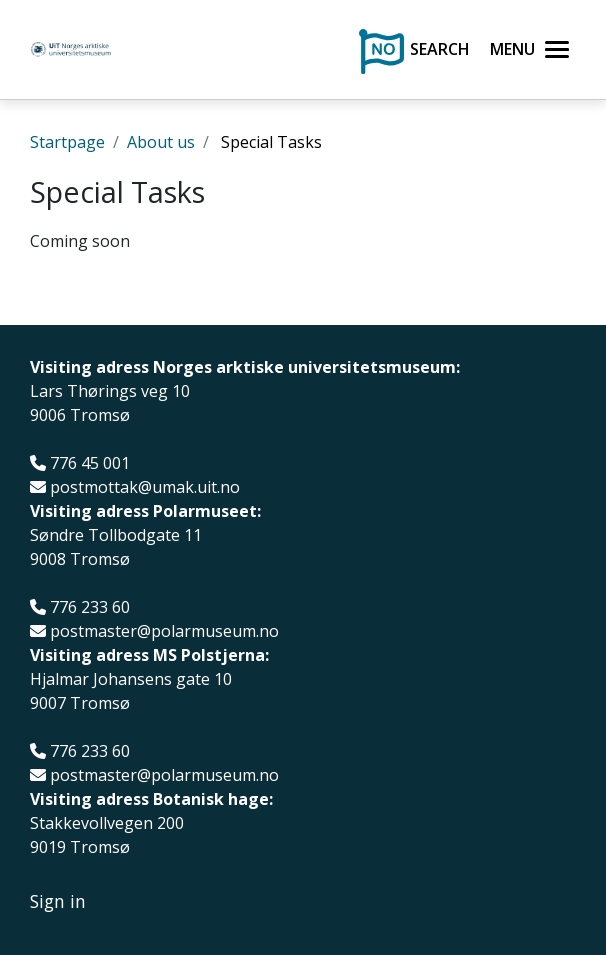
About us (161, 142)
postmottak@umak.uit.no (145, 487)
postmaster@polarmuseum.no (164, 631)
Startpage (67, 142)
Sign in (58, 901)
